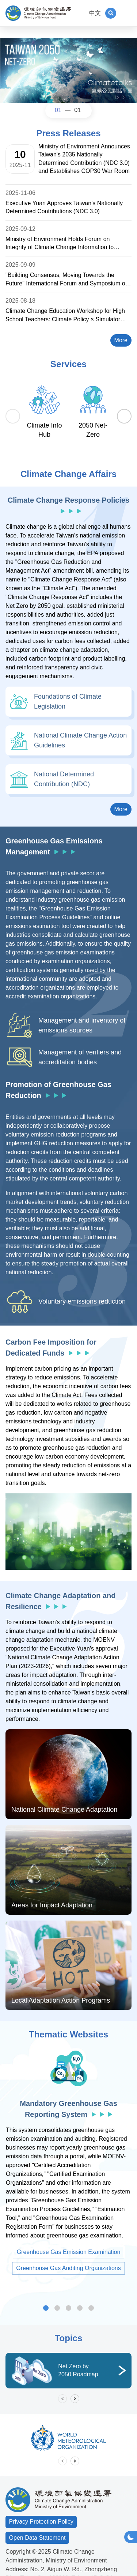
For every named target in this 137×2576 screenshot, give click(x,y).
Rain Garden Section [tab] (91, 2308)
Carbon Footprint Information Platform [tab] (79, 2308)
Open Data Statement (37, 2538)
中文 (95, 13)
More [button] (123, 808)
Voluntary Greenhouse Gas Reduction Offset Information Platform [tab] (57, 2308)
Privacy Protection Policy (41, 2521)
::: (79, 13)
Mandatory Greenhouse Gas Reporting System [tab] (46, 2308)
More (123, 339)
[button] (110, 13)
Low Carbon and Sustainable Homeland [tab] (68, 2308)
